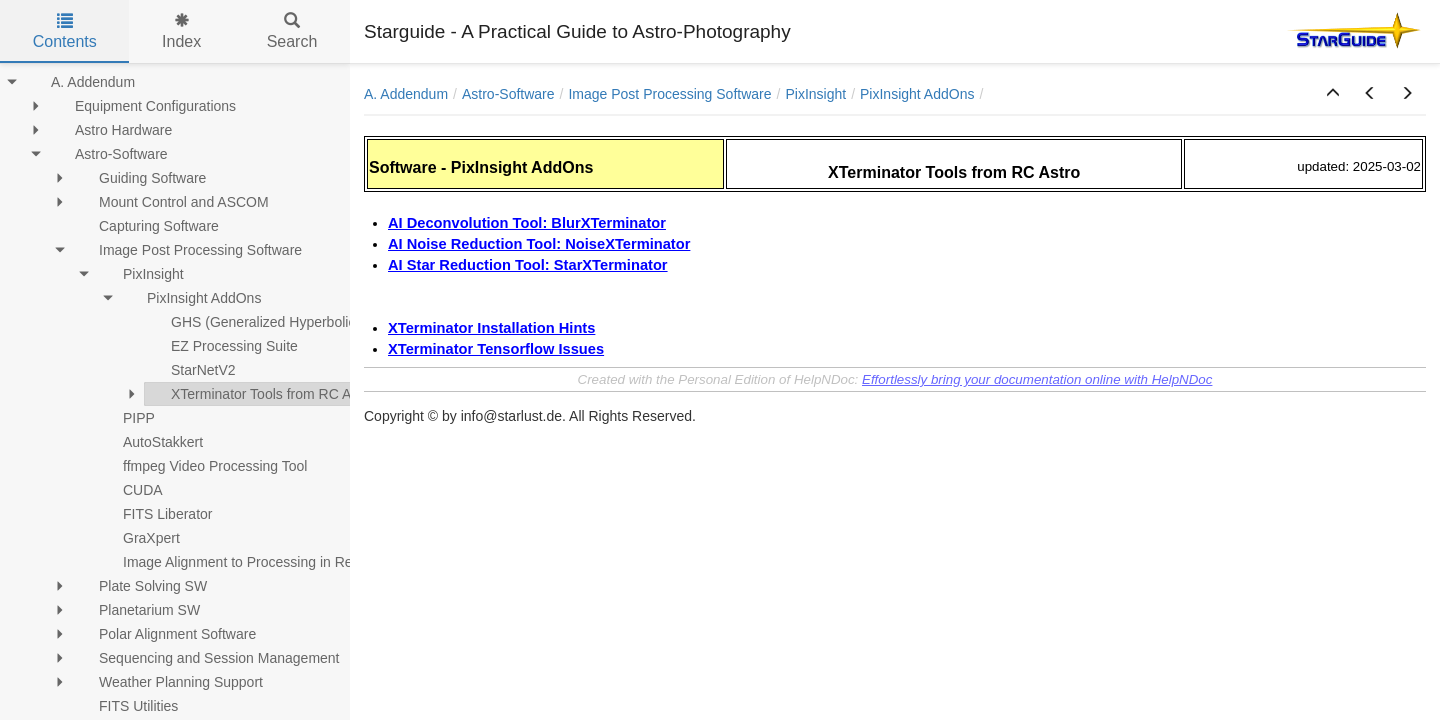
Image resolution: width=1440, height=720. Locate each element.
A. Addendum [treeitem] (80, 82)
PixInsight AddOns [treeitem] (191, 298)
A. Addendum (406, 94)
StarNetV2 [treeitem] (190, 370)
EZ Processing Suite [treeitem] (221, 346)
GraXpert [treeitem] (138, 538)
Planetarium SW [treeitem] (136, 610)
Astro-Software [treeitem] (108, 154)
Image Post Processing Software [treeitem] (187, 250)
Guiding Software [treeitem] (139, 178)
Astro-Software (508, 94)
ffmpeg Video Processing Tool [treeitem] (202, 466)
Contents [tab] (65, 31)
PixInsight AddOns (917, 94)
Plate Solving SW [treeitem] (140, 586)
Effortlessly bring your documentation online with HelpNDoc (1037, 379)
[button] (1333, 94)
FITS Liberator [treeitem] (154, 514)
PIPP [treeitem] (126, 418)
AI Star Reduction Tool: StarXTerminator (528, 265)
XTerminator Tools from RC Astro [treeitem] (260, 394)
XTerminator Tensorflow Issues (496, 349)
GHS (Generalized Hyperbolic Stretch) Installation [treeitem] (312, 322)
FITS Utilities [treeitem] (125, 706)
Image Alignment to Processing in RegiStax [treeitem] (244, 562)
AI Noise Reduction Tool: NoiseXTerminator (539, 244)
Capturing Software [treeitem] (146, 226)
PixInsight (815, 94)
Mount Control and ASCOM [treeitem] (171, 202)
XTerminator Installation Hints (491, 328)
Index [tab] (181, 31)
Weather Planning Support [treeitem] (168, 682)
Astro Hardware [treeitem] (110, 130)
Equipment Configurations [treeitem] (142, 106)
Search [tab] (292, 31)
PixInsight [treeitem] (140, 274)
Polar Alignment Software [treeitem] (164, 634)
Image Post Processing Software (669, 94)
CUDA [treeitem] (130, 490)
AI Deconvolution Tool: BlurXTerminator (527, 223)
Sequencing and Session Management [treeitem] (206, 658)
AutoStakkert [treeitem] (150, 442)
